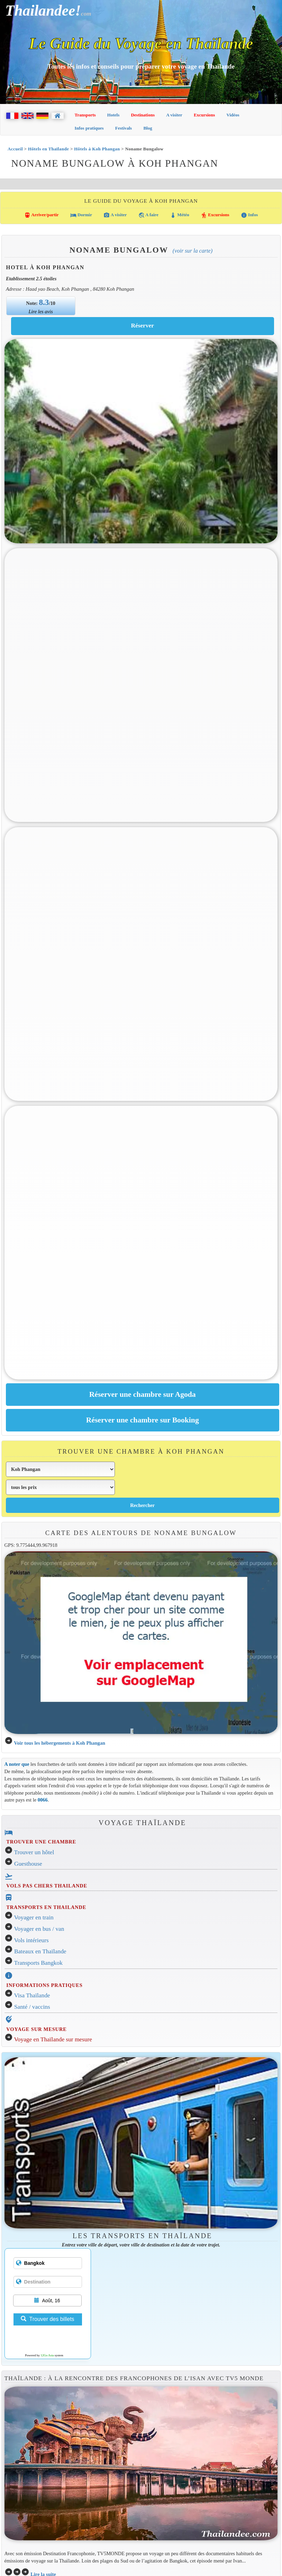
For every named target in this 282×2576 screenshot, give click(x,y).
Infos (249, 215)
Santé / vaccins (32, 2007)
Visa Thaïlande (32, 1995)
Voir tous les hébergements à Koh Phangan (59, 1743)
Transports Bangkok (38, 1963)
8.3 (44, 302)
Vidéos (233, 114)
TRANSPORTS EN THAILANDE (46, 1907)
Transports (85, 114)
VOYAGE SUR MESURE (36, 2029)
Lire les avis (41, 311)
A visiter (174, 114)
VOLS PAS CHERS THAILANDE (46, 1886)
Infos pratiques (89, 128)
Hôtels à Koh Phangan (97, 148)
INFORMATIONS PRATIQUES (44, 1985)
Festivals (123, 128)
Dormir (81, 215)
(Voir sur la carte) (192, 251)
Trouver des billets (47, 2319)
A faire (148, 215)
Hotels (113, 114)
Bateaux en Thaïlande (40, 1951)
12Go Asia (47, 2355)
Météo (179, 215)
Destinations (143, 114)
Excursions (204, 114)
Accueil (15, 148)
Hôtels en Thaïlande (48, 148)
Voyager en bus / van (39, 1929)
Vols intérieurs (31, 1940)
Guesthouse (28, 1863)
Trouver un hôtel (34, 1852)
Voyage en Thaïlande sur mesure (53, 2039)
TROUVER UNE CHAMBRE (41, 1842)
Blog (147, 128)
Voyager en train (34, 1917)
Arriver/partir (41, 215)
